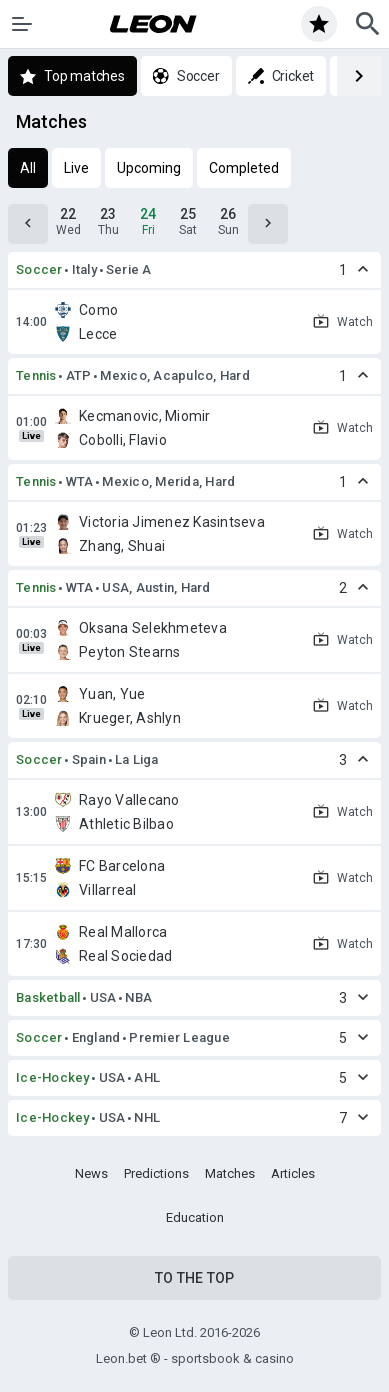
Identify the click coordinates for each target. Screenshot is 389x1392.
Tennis (36, 375)
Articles (293, 1173)
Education (195, 1217)
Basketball (48, 997)
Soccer (39, 269)
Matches (230, 1173)
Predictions (156, 1173)
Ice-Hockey (53, 1077)
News (91, 1173)
